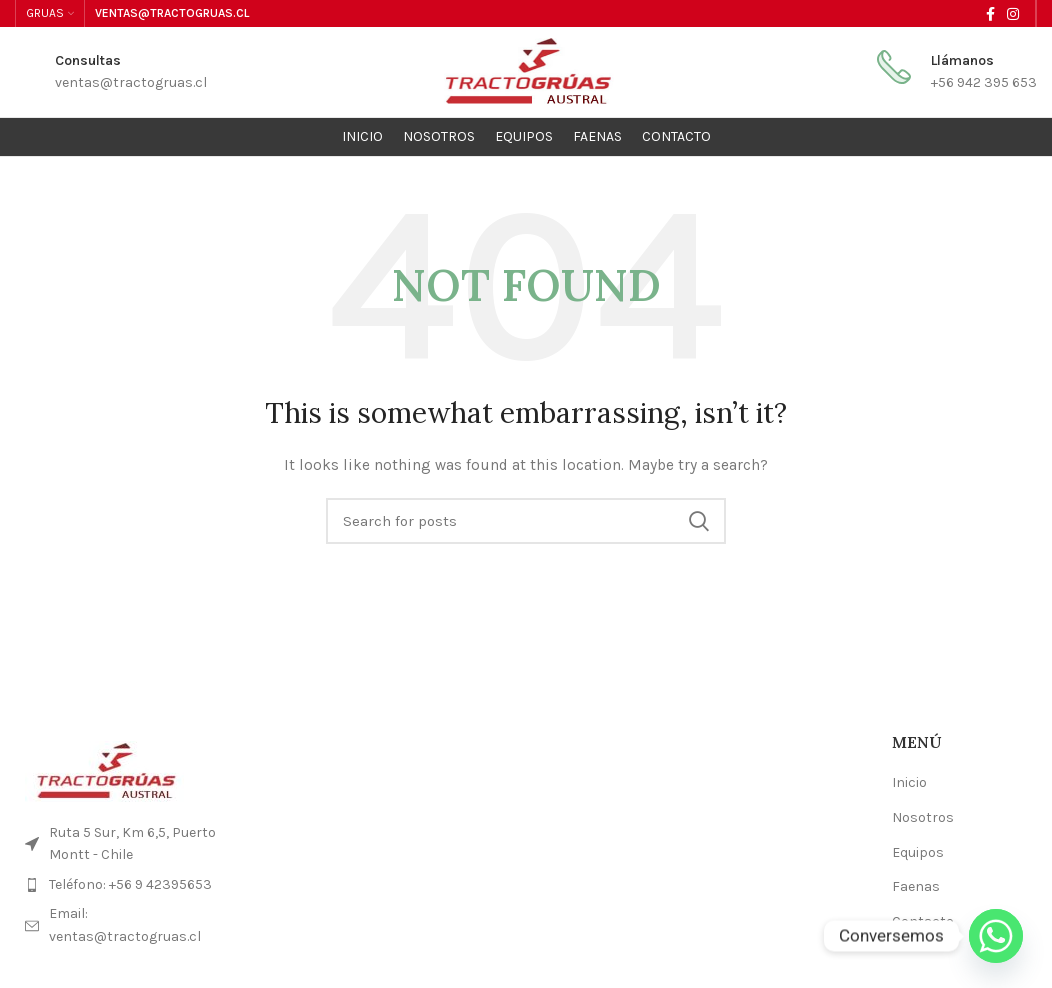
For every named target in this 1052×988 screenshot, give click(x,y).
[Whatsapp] (996, 936)
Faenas (916, 886)
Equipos (918, 852)
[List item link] (131, 885)
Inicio (909, 782)
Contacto (923, 921)
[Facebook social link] (990, 14)
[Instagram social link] (1013, 14)
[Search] (526, 521)
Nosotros (923, 817)
